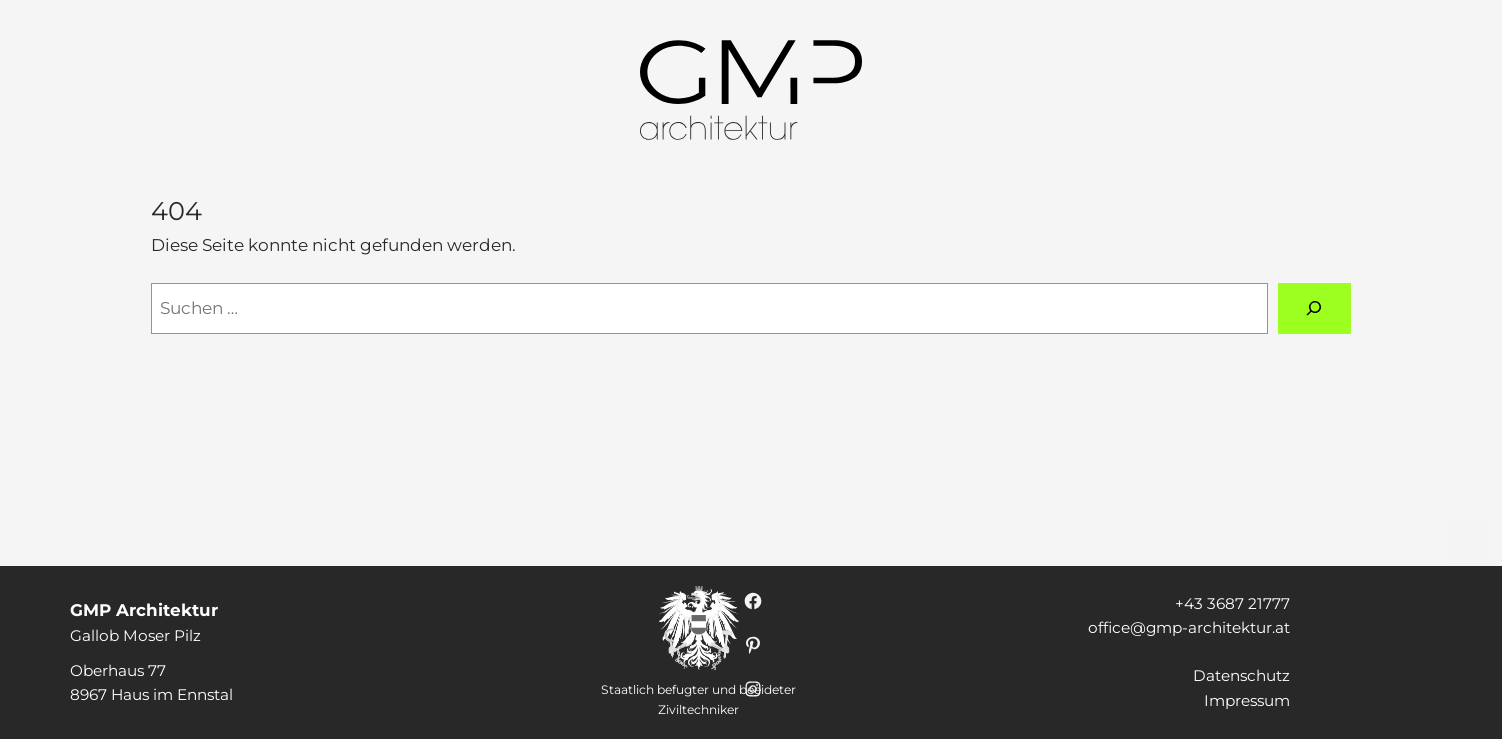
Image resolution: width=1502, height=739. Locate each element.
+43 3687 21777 (1232, 603)
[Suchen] (1314, 308)
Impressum (1247, 700)
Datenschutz (1241, 675)
